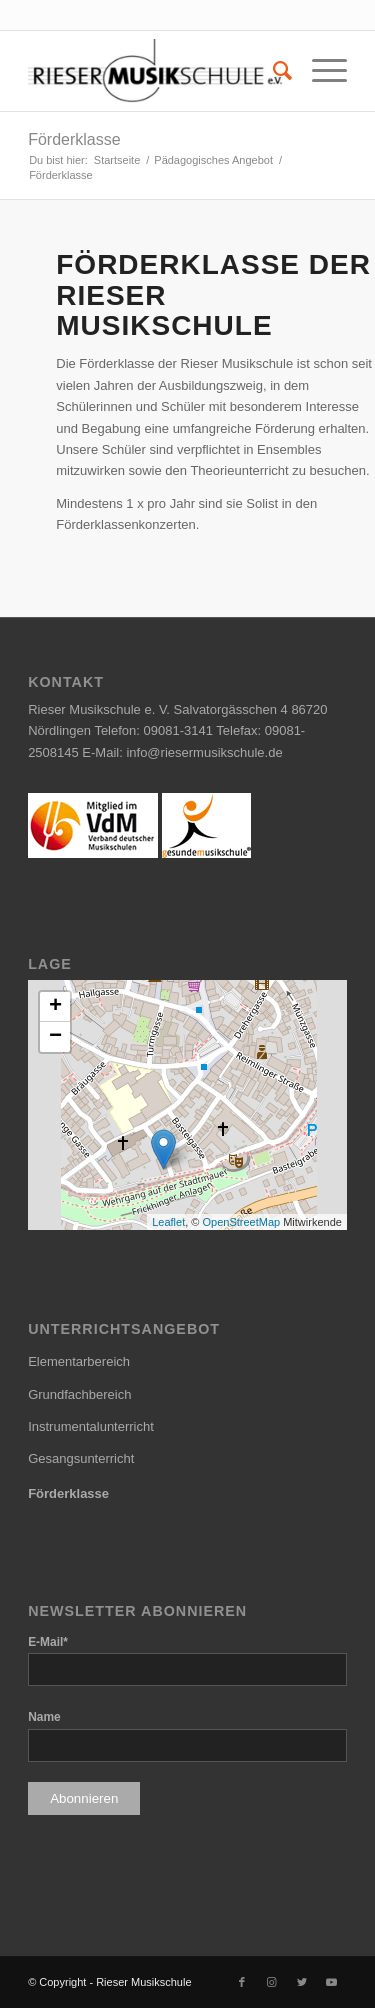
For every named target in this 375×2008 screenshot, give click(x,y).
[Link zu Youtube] (332, 1982)
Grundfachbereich (79, 1394)
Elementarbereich (79, 1361)
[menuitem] (272, 71)
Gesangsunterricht (81, 1458)
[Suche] (272, 71)
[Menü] (319, 71)
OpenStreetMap (241, 1222)
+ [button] (55, 1007)
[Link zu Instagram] (272, 1982)
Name (44, 1717)
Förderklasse (74, 139)
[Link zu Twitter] (302, 1982)
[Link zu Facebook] (242, 1982)
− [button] (55, 1037)
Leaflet (168, 1222)
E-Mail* (48, 1642)
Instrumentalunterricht (91, 1426)
